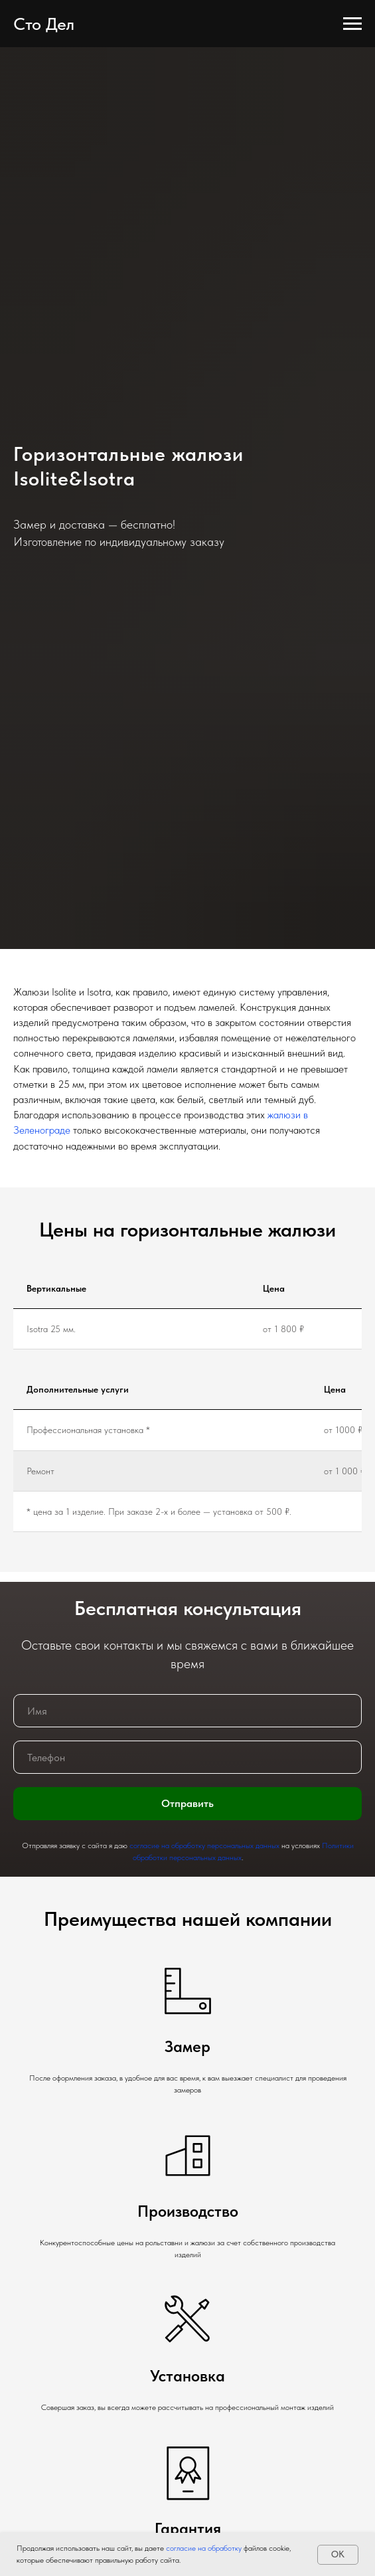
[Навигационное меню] (352, 24)
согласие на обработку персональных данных (204, 1845)
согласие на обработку (203, 2548)
